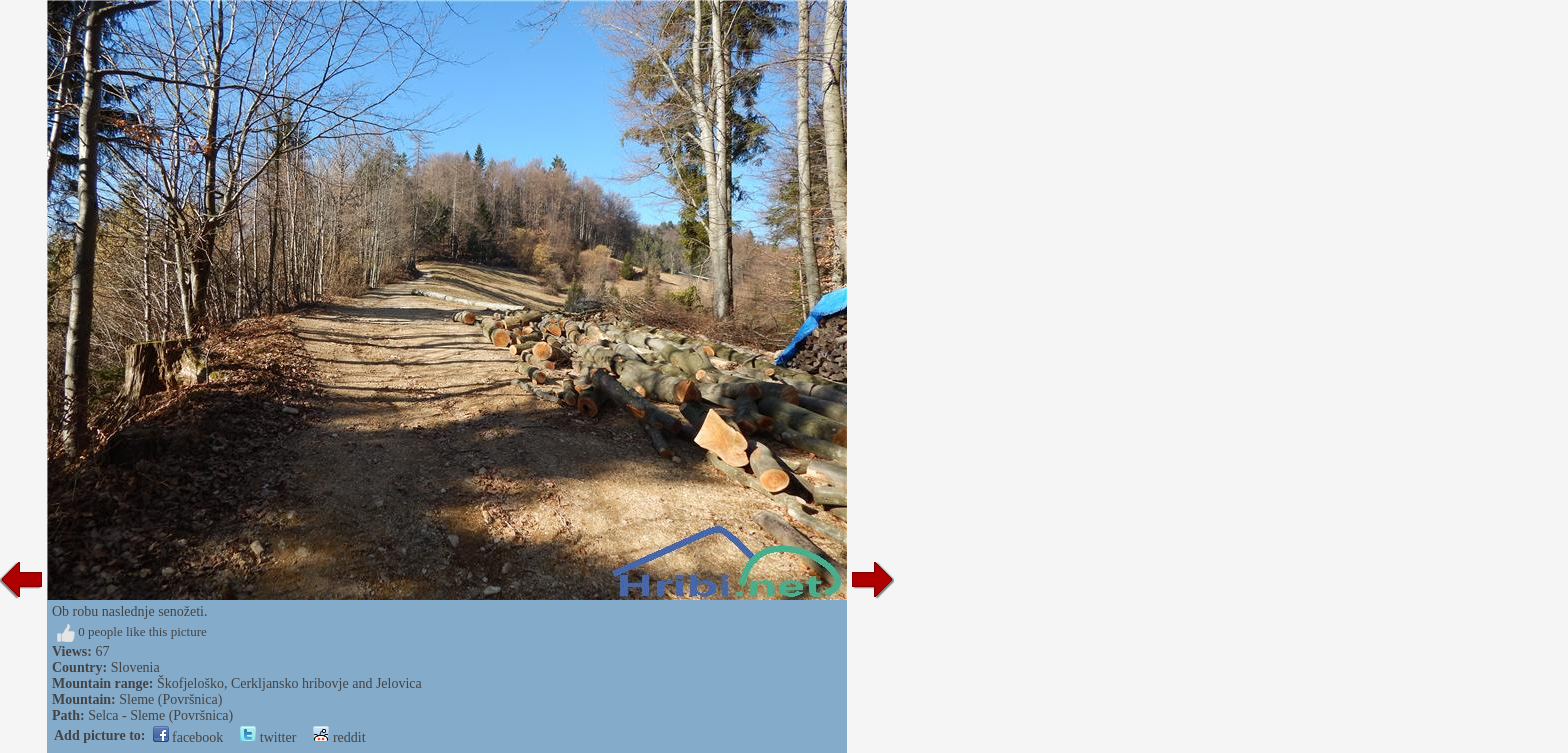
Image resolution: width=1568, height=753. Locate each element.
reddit (339, 737)
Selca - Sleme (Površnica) (160, 715)
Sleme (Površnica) (170, 699)
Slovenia (135, 667)
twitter (268, 737)
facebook (188, 737)
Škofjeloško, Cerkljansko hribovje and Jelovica (289, 683)
